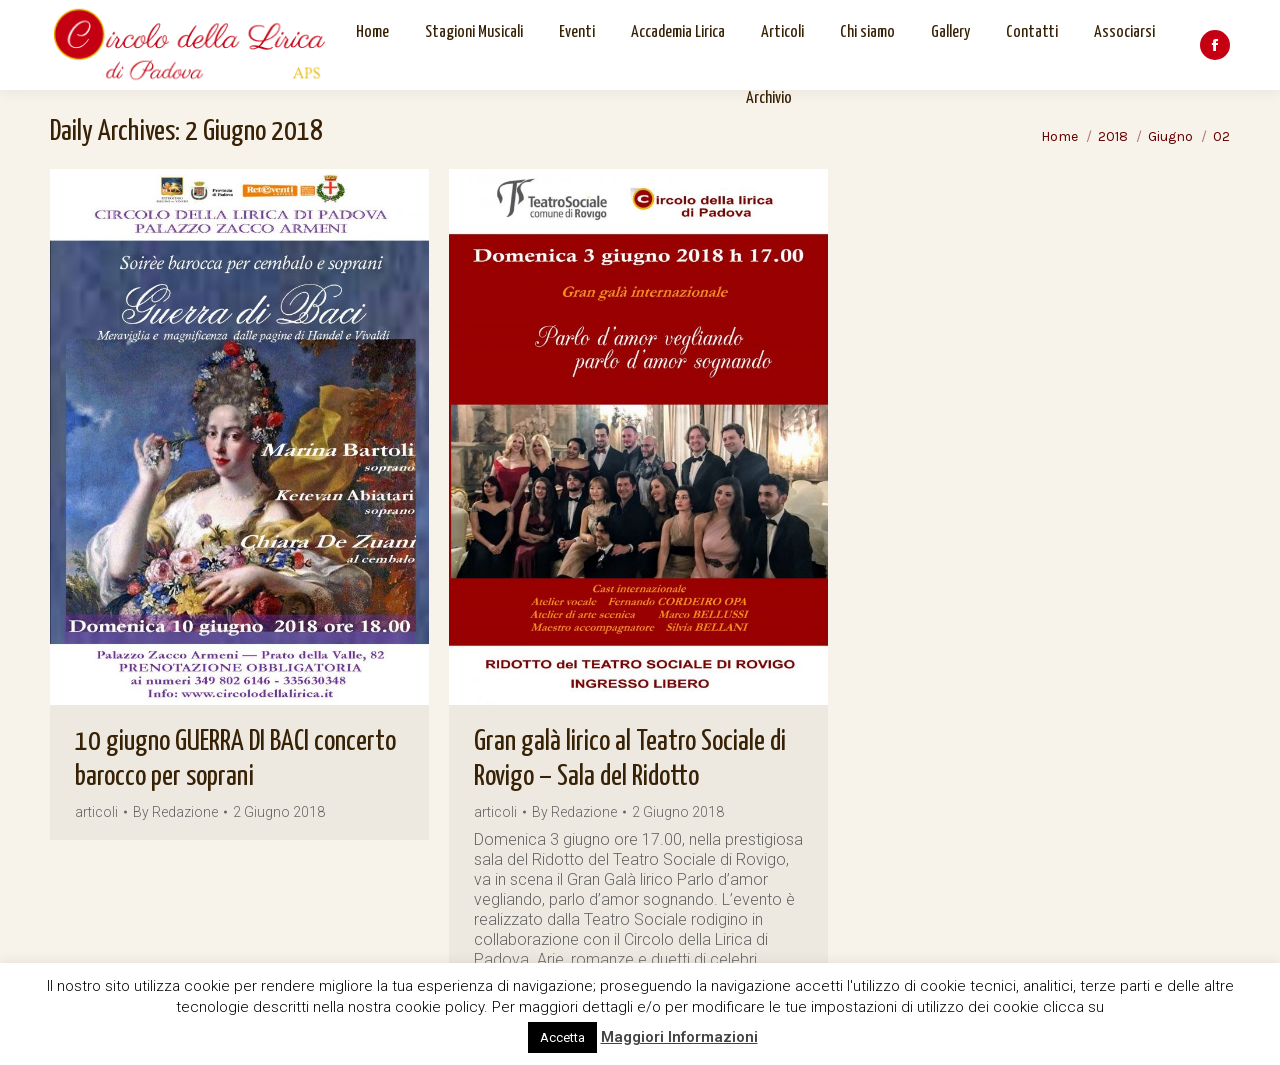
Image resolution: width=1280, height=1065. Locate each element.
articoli (96, 812)
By (175, 812)
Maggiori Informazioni (679, 1037)
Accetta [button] (562, 1037)
